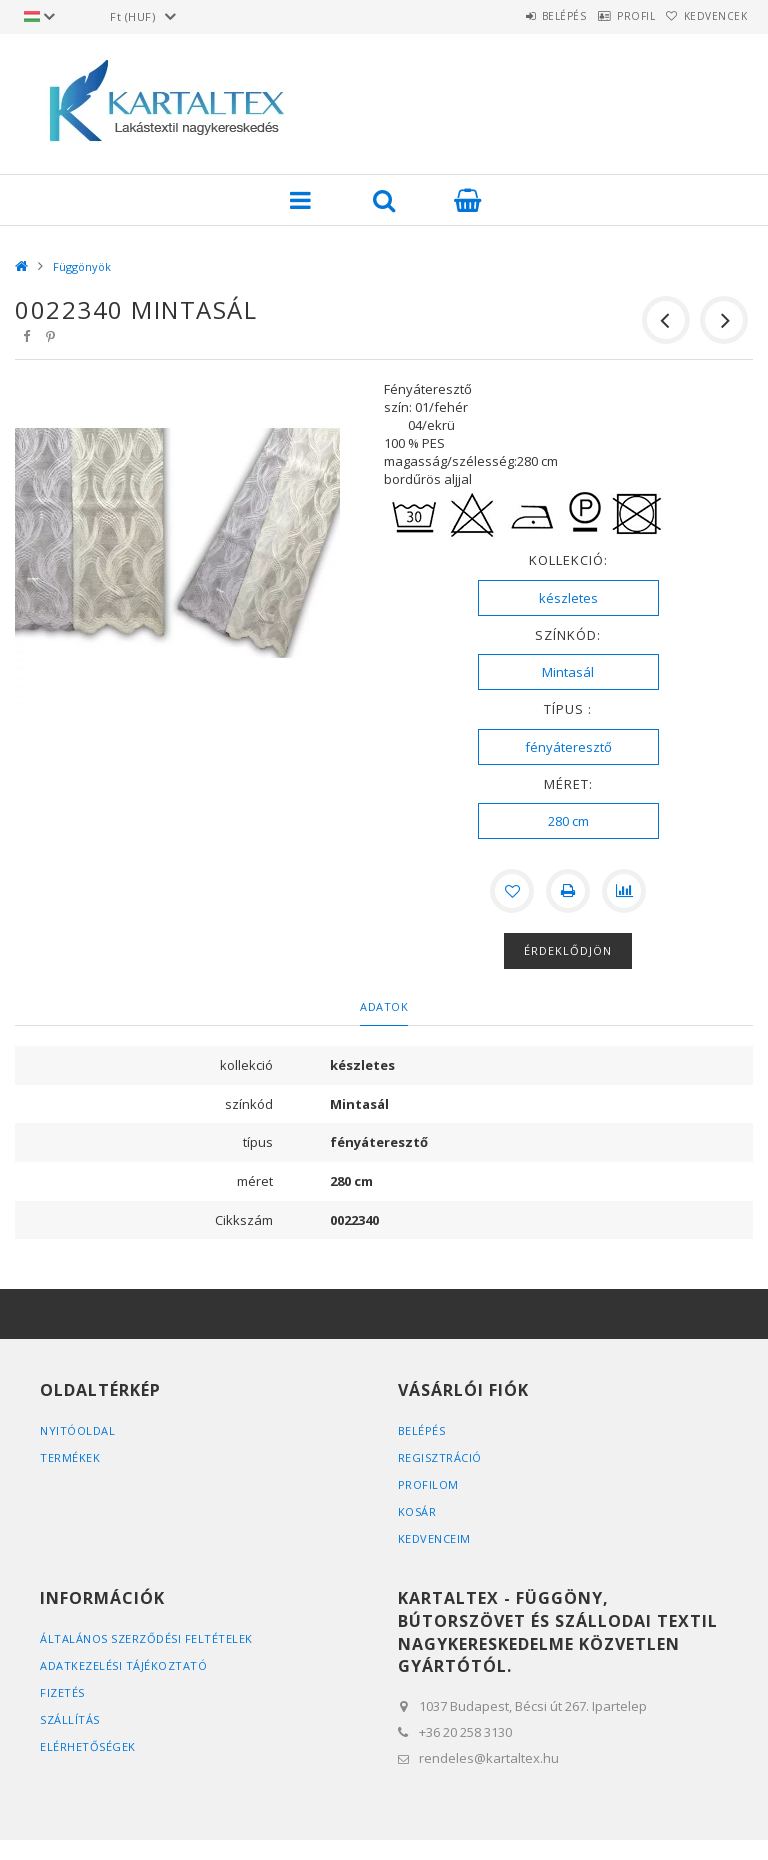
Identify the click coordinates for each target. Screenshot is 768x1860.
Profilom (428, 1484)
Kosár (417, 1511)
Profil (608, 16)
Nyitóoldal (77, 1430)
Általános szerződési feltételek (146, 1638)
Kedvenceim (434, 1538)
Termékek (70, 1457)
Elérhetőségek (88, 1746)
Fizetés (62, 1692)
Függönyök (82, 266)
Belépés (517, 16)
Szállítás (70, 1719)
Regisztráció (440, 1457)
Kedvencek (707, 16)
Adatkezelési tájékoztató (123, 1665)
